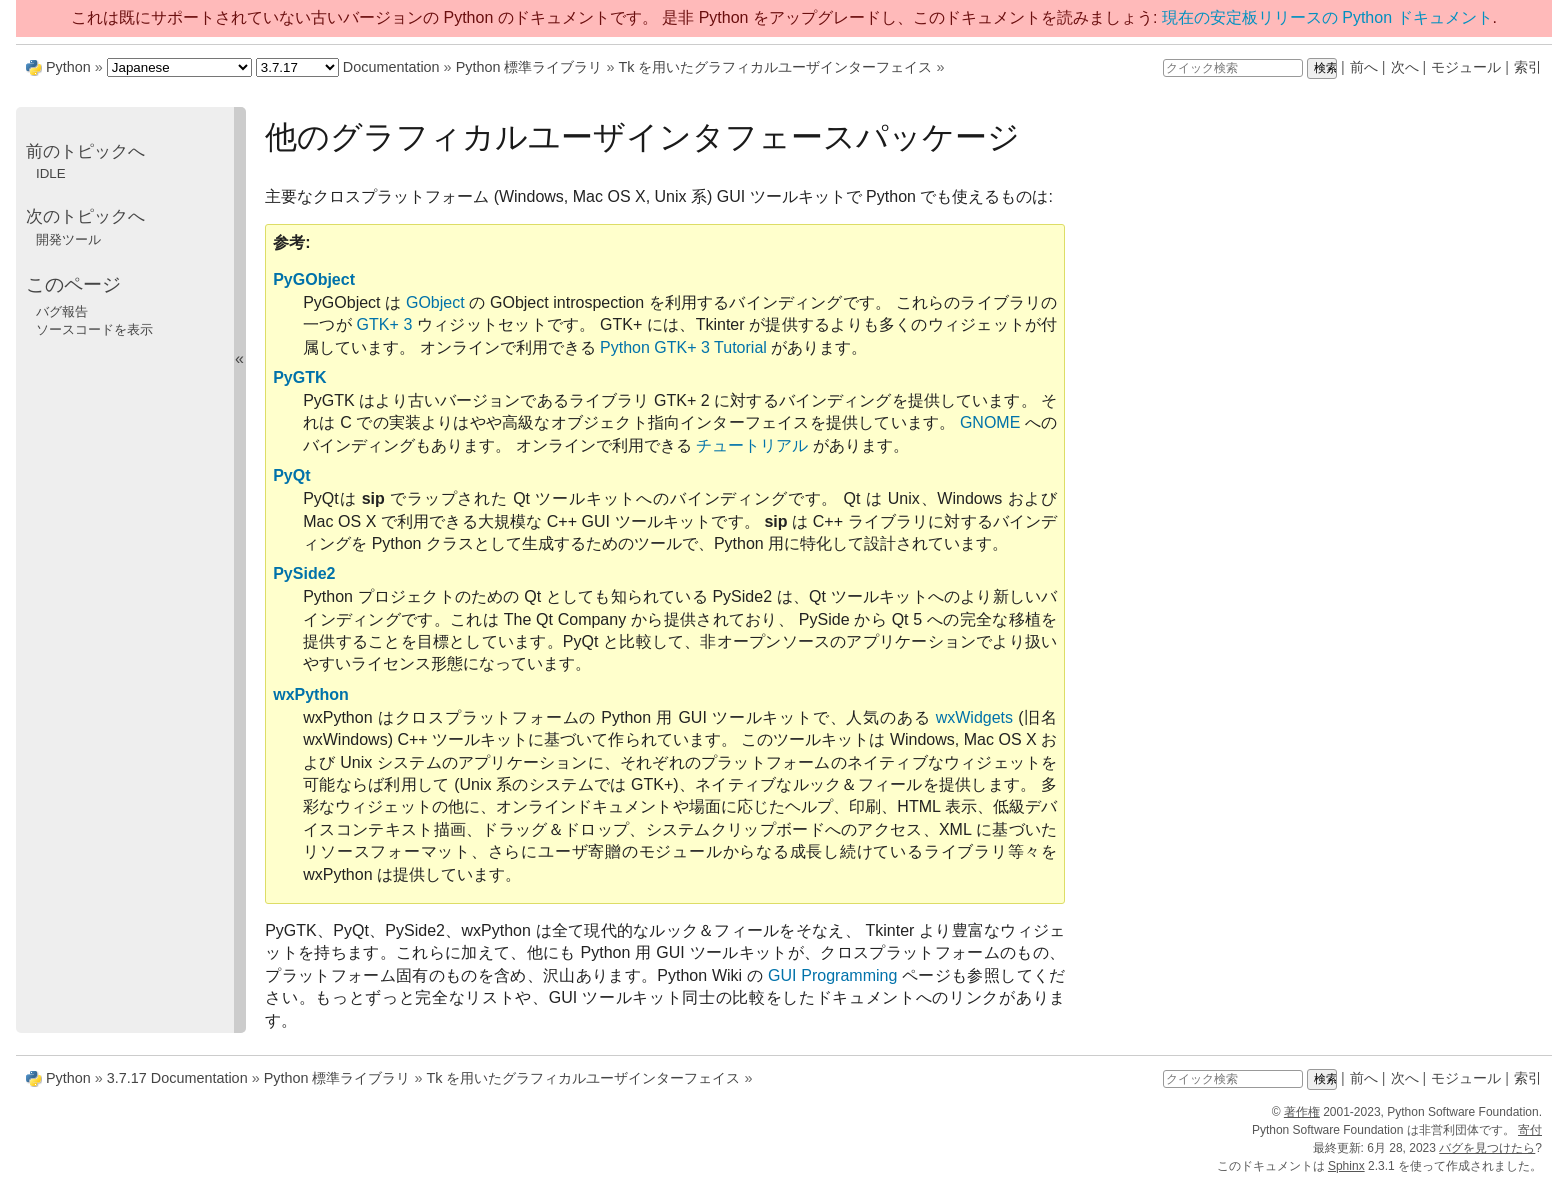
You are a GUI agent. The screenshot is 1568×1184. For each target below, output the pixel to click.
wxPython (311, 694)
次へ (1405, 67)
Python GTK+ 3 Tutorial (683, 347)
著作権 (1302, 1112)
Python (68, 67)
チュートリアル (752, 445)
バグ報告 (62, 311)
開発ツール (68, 239)
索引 (1528, 67)
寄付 (1530, 1130)
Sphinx (1346, 1166)
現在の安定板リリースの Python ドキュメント (1327, 17)
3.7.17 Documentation (177, 1078)
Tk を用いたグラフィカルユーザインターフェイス (775, 67)
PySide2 (304, 573)
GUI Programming (832, 975)
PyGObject (314, 279)
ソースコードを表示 (94, 329)
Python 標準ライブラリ (529, 67)
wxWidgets (974, 717)
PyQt (291, 475)
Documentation (391, 67)
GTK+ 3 (385, 324)
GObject (435, 302)
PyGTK (299, 377)
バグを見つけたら (1487, 1148)
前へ (1364, 67)
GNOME (990, 422)
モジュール (1466, 67)
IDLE (51, 173)
